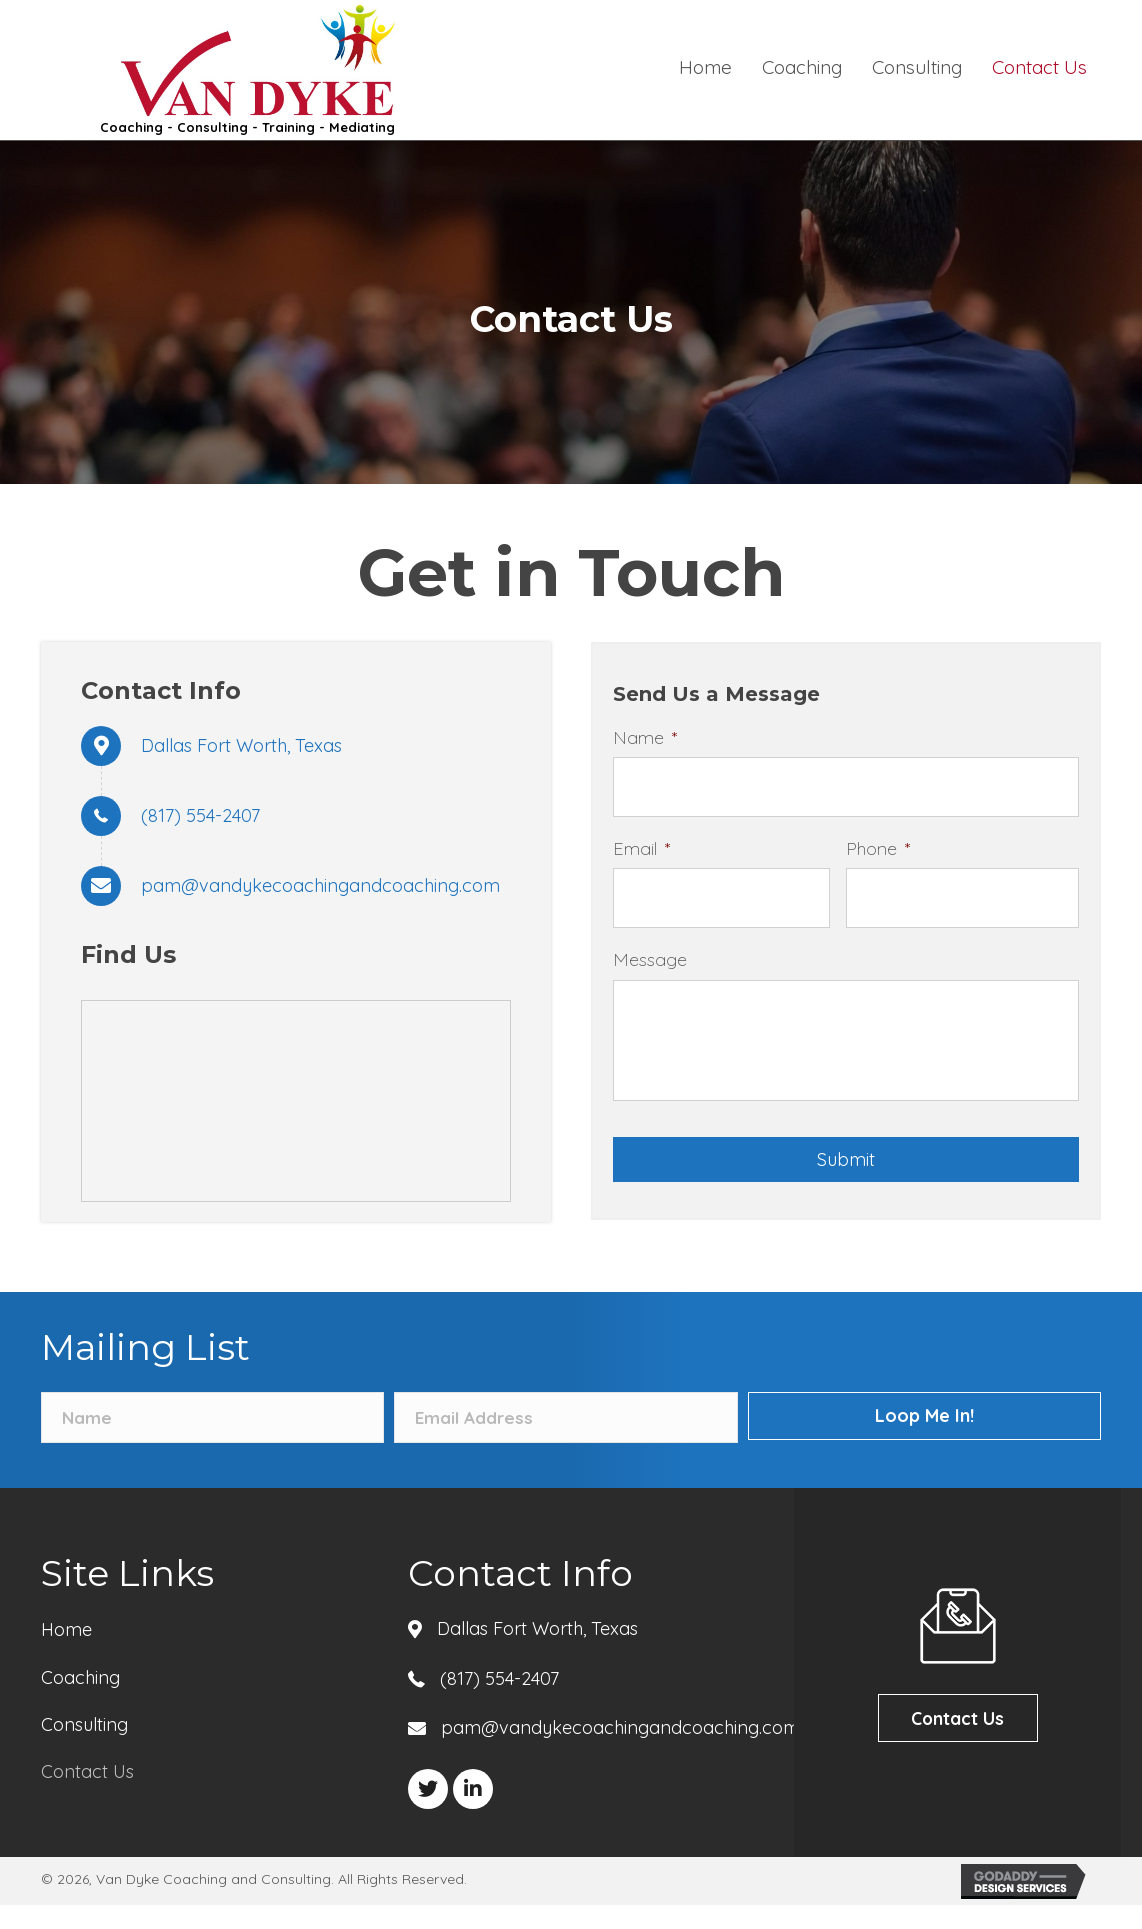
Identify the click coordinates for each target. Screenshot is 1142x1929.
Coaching (80, 1700)
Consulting (84, 1748)
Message (650, 943)
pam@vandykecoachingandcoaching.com (320, 885)
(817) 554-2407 (200, 815)
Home (66, 1653)
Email (641, 840)
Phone (878, 840)
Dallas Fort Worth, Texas (241, 745)
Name (645, 737)
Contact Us (87, 1795)
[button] (428, 1813)
